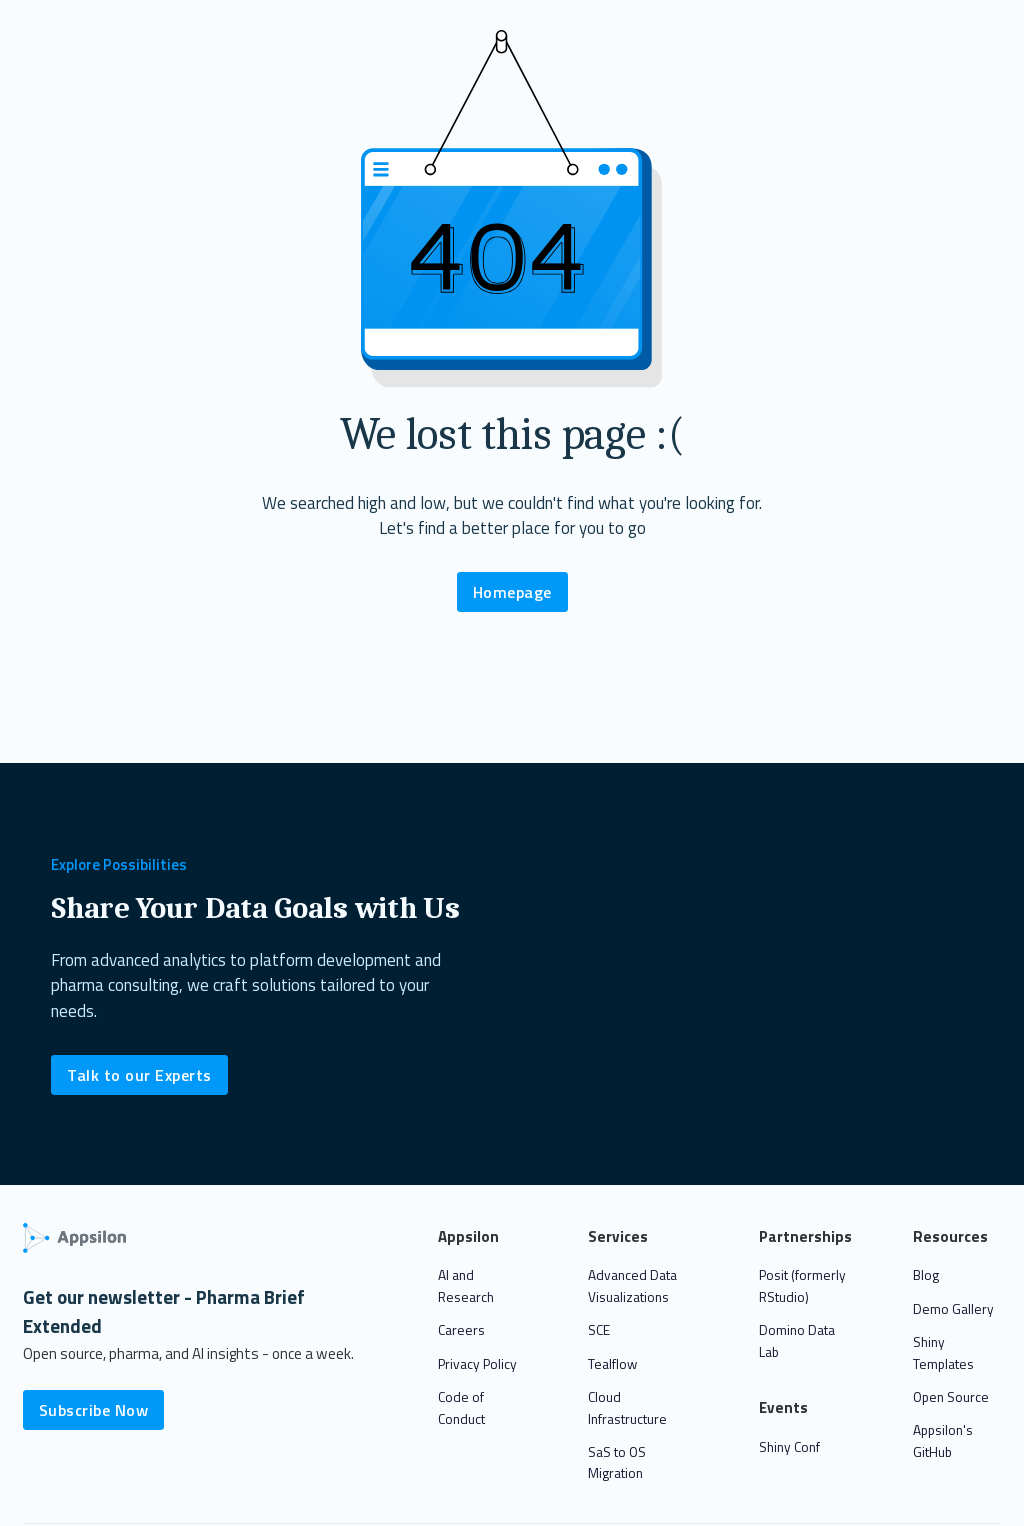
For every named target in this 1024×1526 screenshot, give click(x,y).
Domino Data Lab (797, 1341)
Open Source (951, 1397)
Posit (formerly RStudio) (802, 1286)
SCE (599, 1330)
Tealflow (612, 1364)
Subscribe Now (94, 1410)
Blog (926, 1275)
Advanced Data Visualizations (632, 1286)
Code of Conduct (461, 1408)
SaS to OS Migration (617, 1463)
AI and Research (466, 1286)
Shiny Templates (943, 1353)
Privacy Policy (477, 1364)
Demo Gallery (953, 1309)
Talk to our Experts (139, 1075)
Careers (461, 1330)
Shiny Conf (789, 1447)
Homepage (512, 592)
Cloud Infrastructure (627, 1408)
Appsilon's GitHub (943, 1441)
